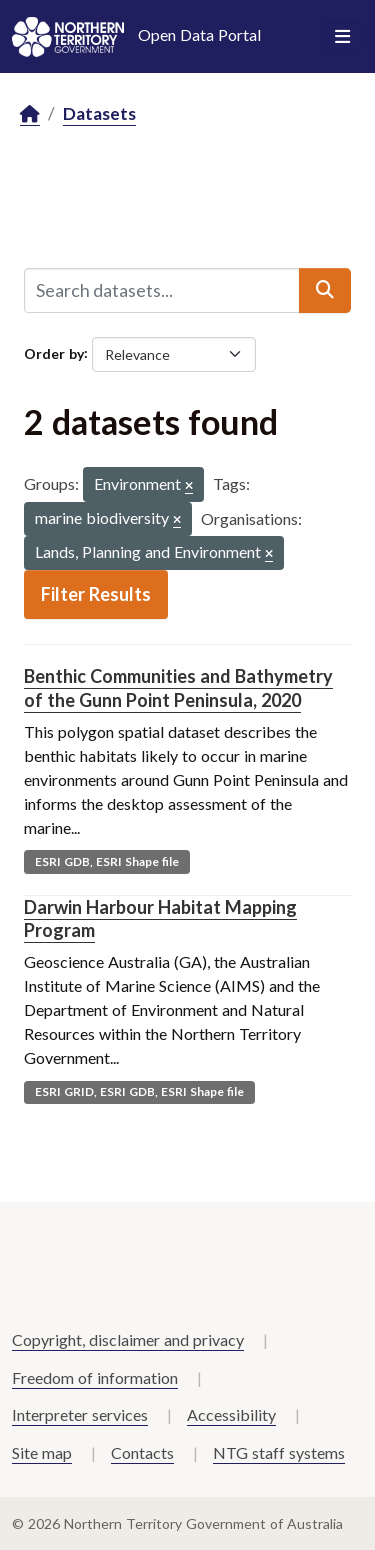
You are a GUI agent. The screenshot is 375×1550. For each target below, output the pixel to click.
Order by (54, 352)
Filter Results (96, 594)
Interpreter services (80, 1414)
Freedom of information (95, 1377)
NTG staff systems (279, 1452)
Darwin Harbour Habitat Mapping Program (160, 918)
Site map (42, 1452)
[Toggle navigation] (342, 37)
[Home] (30, 114)
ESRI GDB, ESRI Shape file (107, 861)
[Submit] (325, 290)
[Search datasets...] (162, 290)
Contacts (142, 1452)
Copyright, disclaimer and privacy (128, 1339)
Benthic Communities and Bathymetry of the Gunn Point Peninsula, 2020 (178, 687)
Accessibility (231, 1414)
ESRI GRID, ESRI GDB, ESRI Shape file (139, 1091)
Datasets (99, 113)
